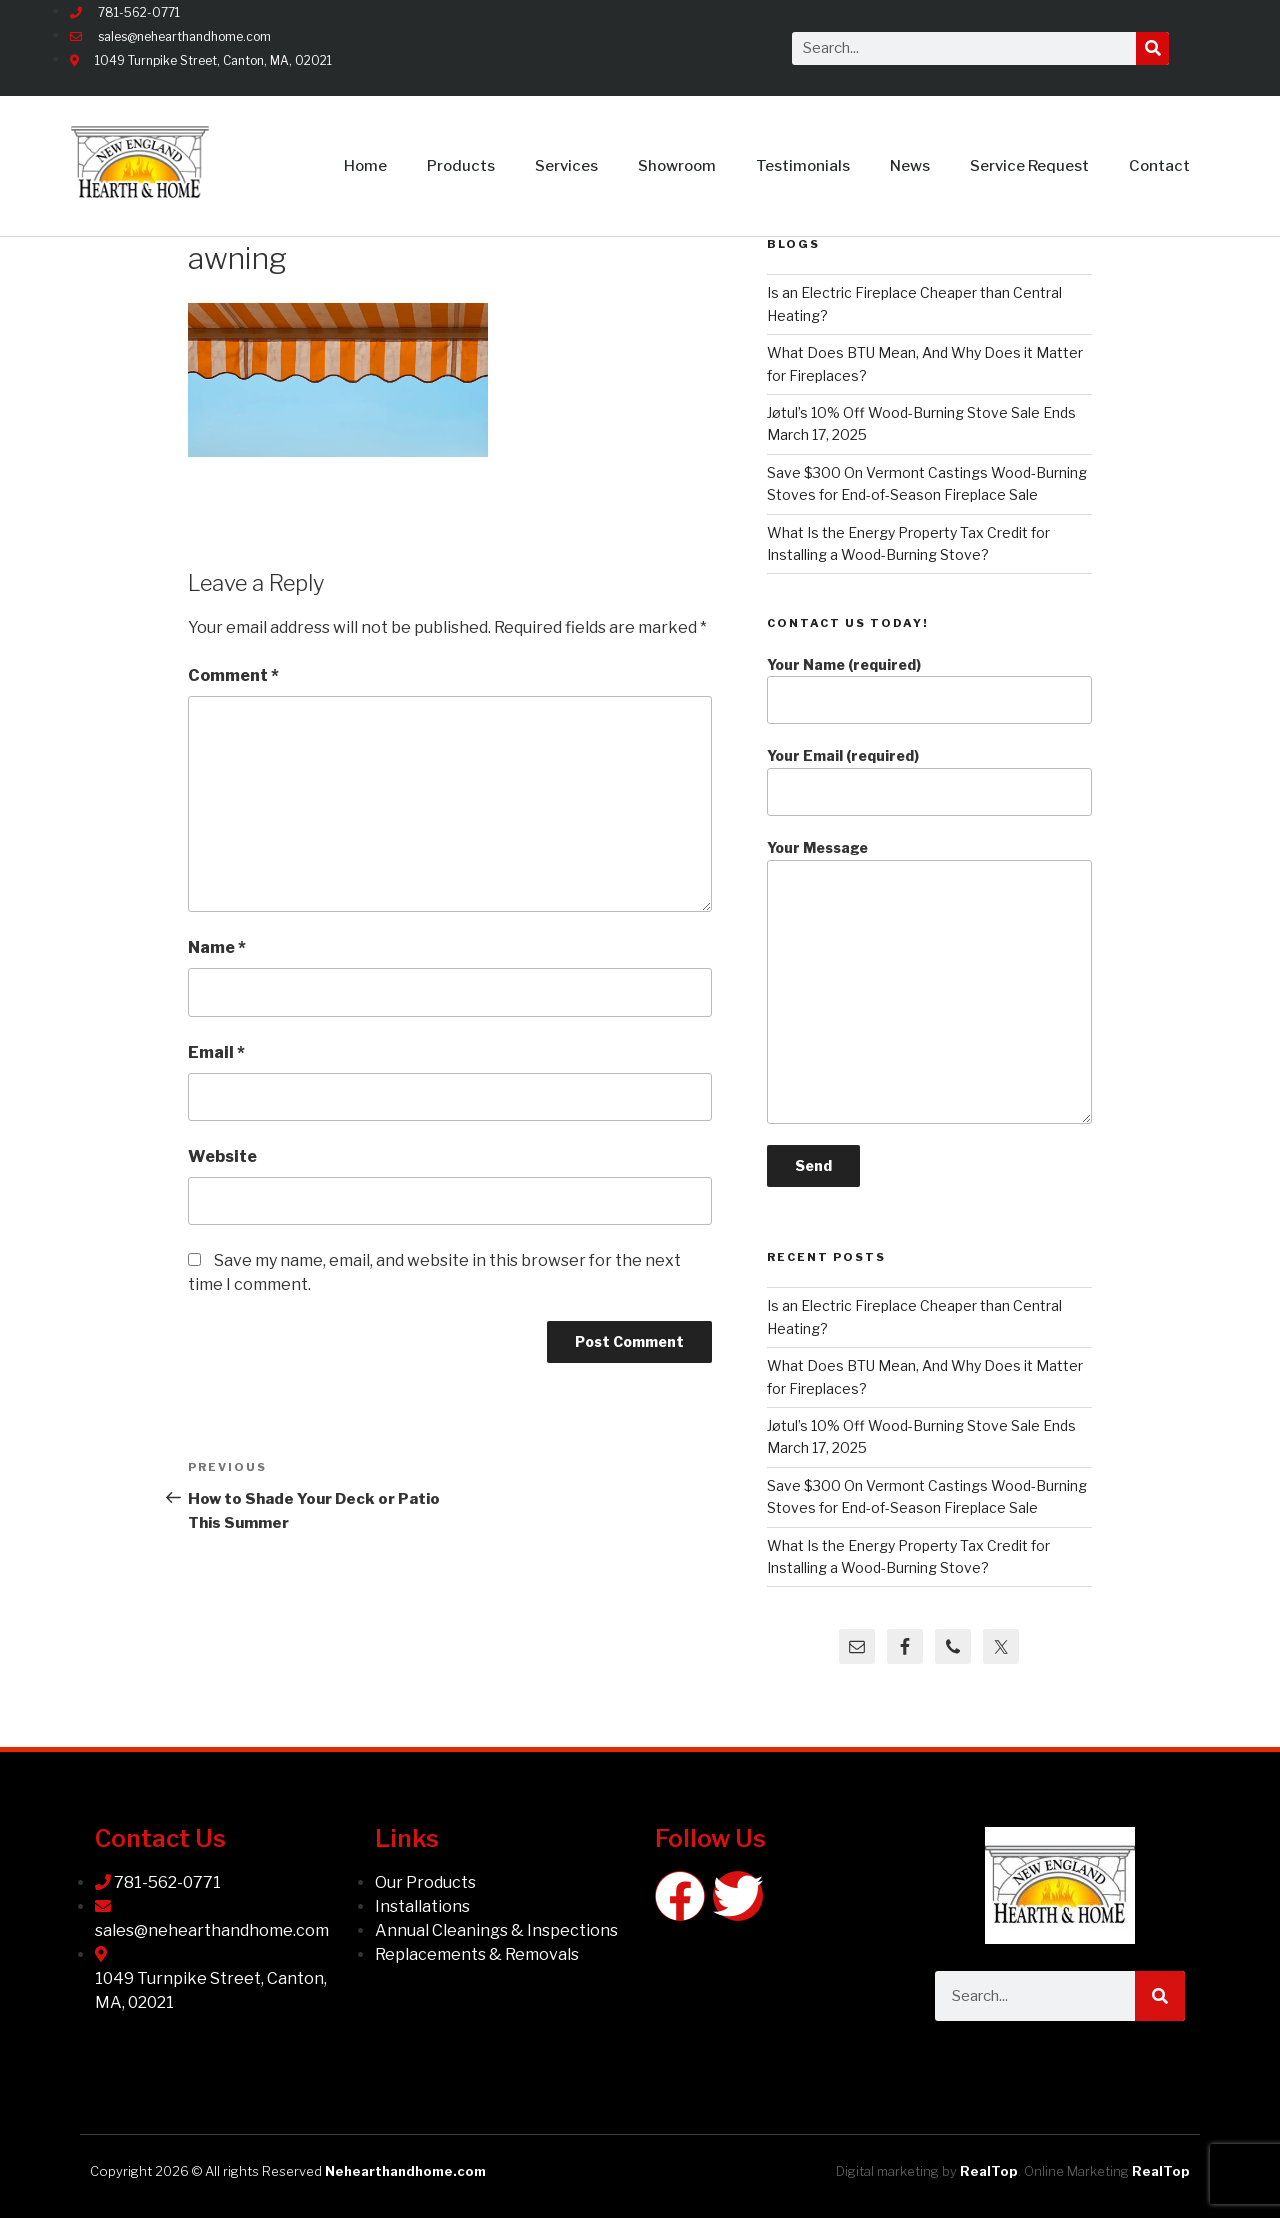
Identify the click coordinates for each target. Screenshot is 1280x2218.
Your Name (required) (929, 690)
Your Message (929, 981)
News (910, 166)
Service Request (1029, 166)
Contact (1159, 166)
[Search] (1152, 48)
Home (365, 166)
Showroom (677, 166)
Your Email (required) (929, 781)
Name (217, 947)
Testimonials (803, 166)
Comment (233, 675)
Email (216, 1052)
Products (461, 166)
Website (222, 1156)
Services (566, 166)
